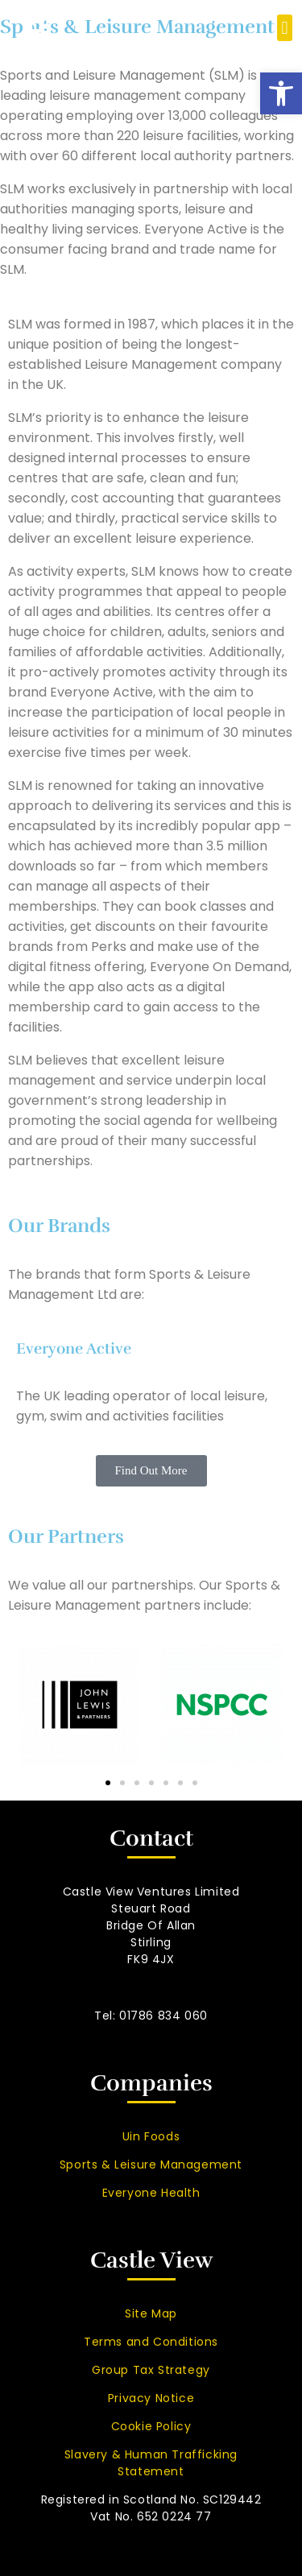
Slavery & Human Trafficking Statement (151, 2462)
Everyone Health (151, 2193)
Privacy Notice (151, 2398)
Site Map (151, 2313)
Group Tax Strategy (151, 2370)
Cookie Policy (151, 2426)
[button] (281, 93)
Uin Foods (151, 2136)
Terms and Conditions (151, 2342)
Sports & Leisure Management (151, 2164)
